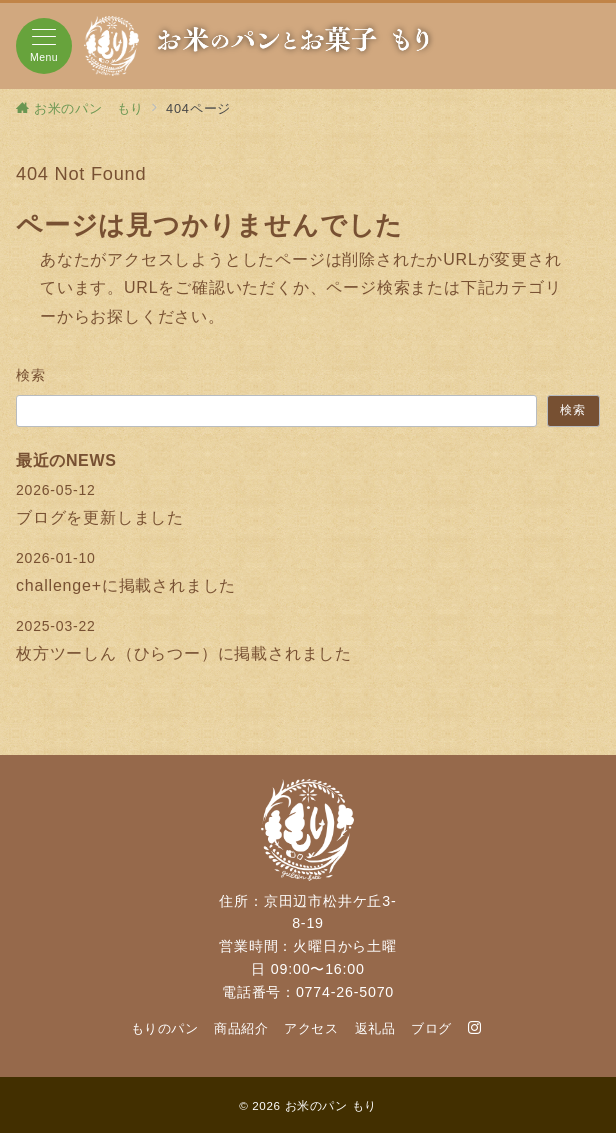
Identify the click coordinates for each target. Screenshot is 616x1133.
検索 (31, 375)
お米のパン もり (331, 1105)
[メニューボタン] (44, 46)
